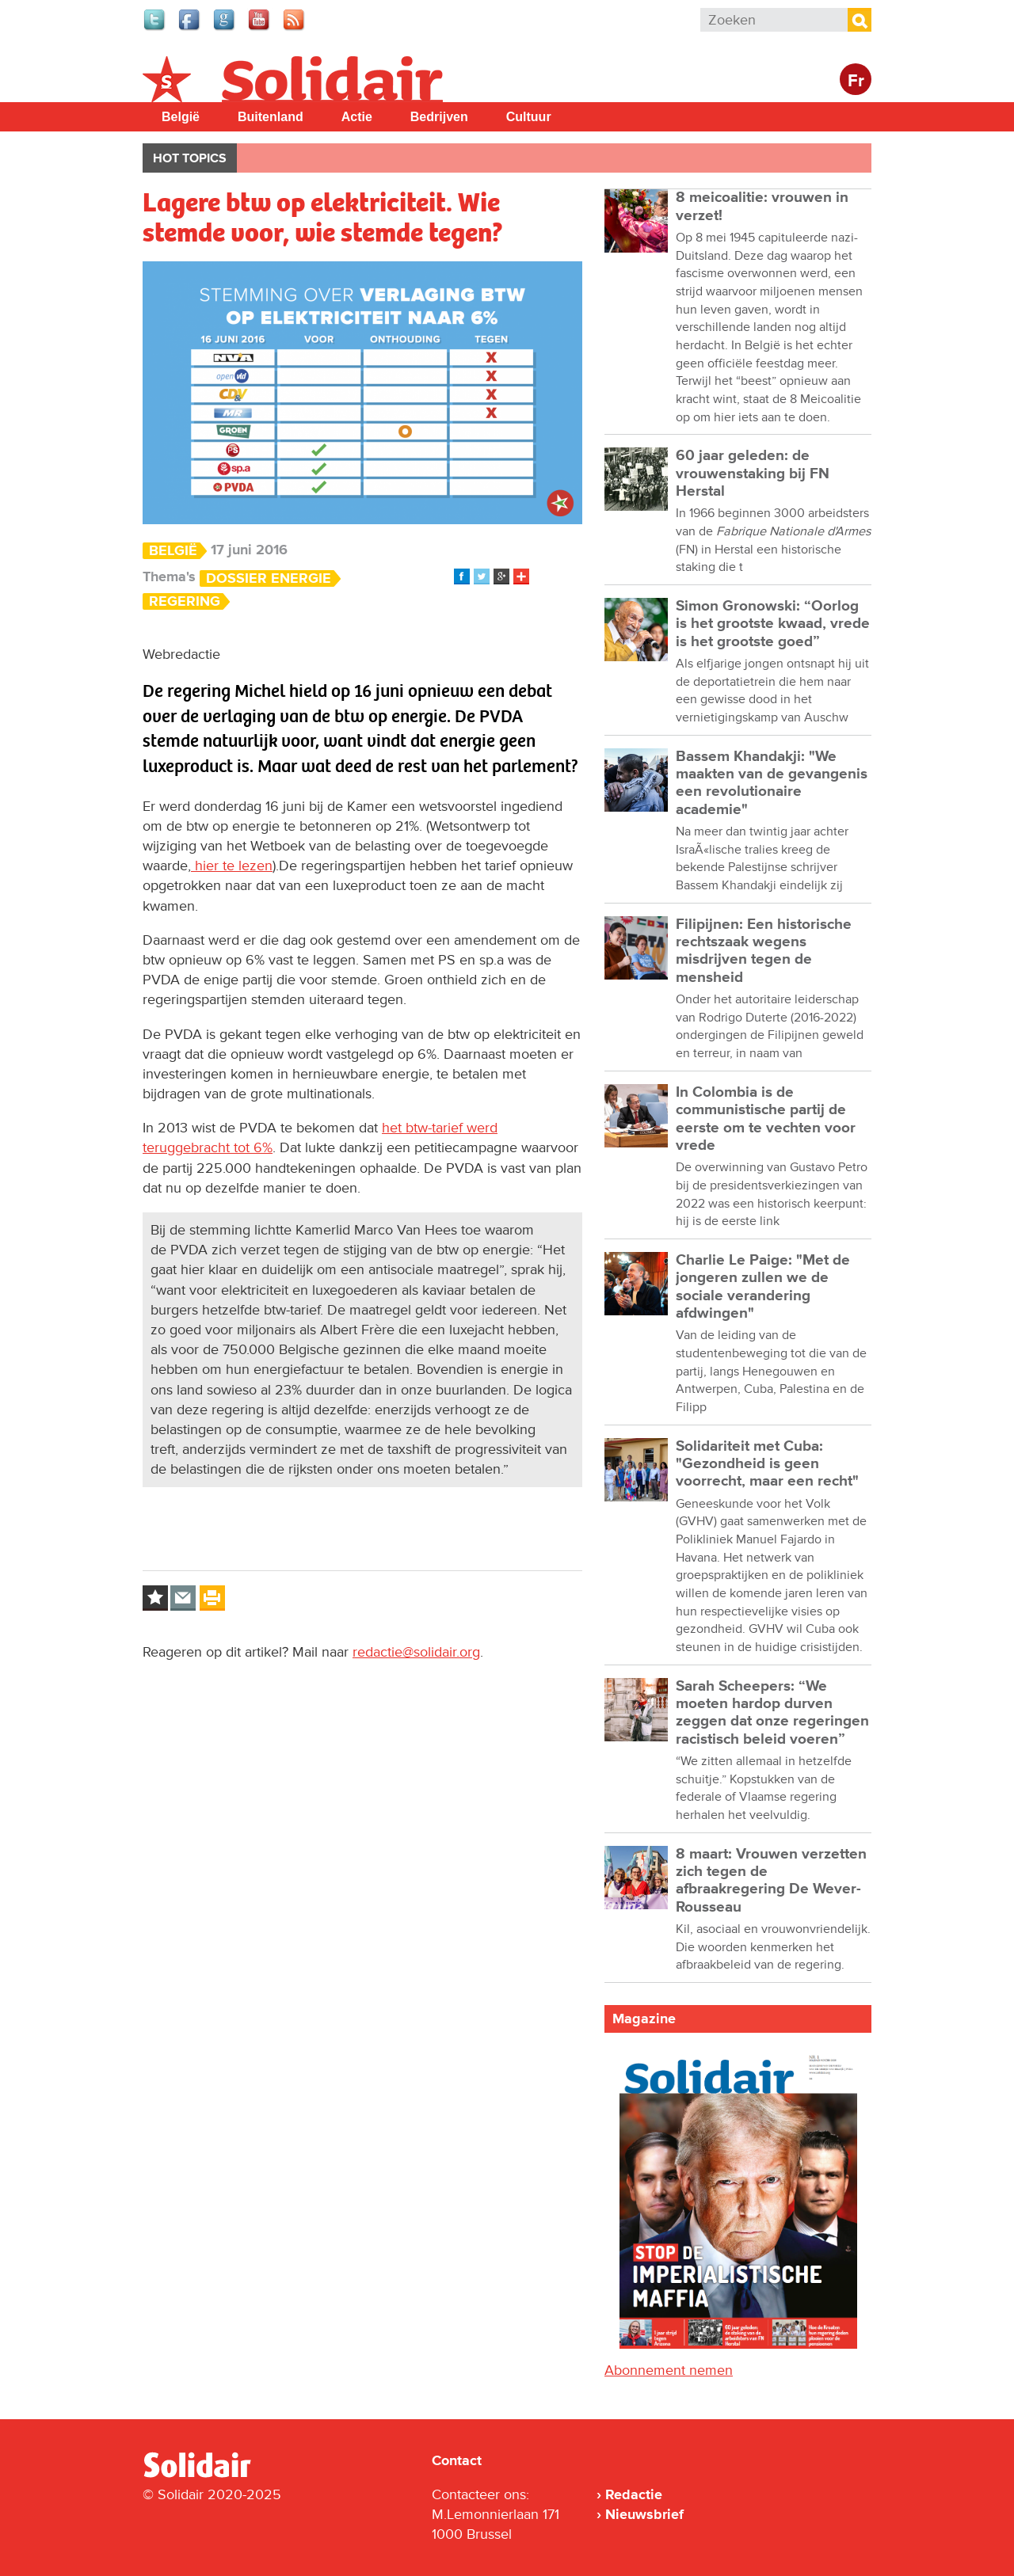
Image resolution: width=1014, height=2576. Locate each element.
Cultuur (528, 117)
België (181, 117)
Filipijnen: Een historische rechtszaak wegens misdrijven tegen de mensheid (764, 951)
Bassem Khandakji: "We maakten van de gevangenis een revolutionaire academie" (771, 783)
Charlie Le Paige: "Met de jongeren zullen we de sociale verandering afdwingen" (763, 1286)
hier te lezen (232, 865)
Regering (184, 601)
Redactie (633, 2494)
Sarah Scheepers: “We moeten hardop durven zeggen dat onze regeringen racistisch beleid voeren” (772, 1712)
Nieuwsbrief (644, 2514)
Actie (356, 117)
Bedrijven (439, 117)
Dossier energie (268, 578)
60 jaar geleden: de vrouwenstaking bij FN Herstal (752, 473)
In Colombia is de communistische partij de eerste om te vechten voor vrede (766, 1119)
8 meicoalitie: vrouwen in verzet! (762, 206)
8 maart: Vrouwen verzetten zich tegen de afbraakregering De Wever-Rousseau (771, 1880)
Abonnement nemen (668, 2370)
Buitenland (270, 117)
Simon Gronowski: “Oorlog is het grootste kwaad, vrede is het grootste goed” (773, 624)
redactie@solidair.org (416, 1652)
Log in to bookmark (155, 1598)
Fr (856, 81)
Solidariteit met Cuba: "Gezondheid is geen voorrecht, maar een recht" (767, 1464)
